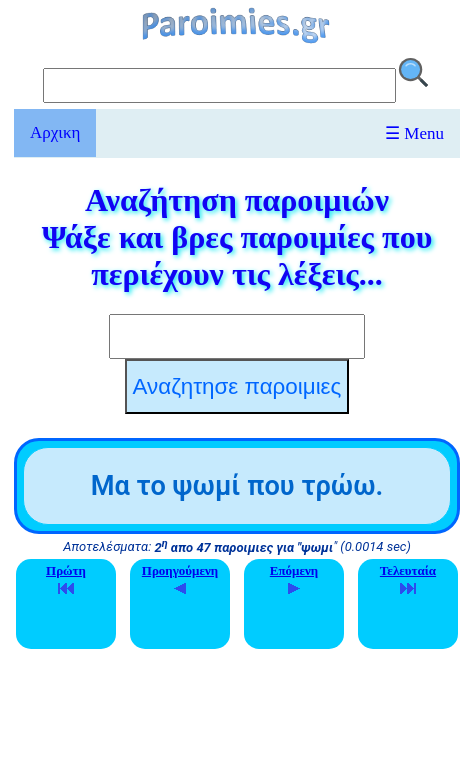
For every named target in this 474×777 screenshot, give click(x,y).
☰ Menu (414, 133)
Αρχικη (55, 132)
